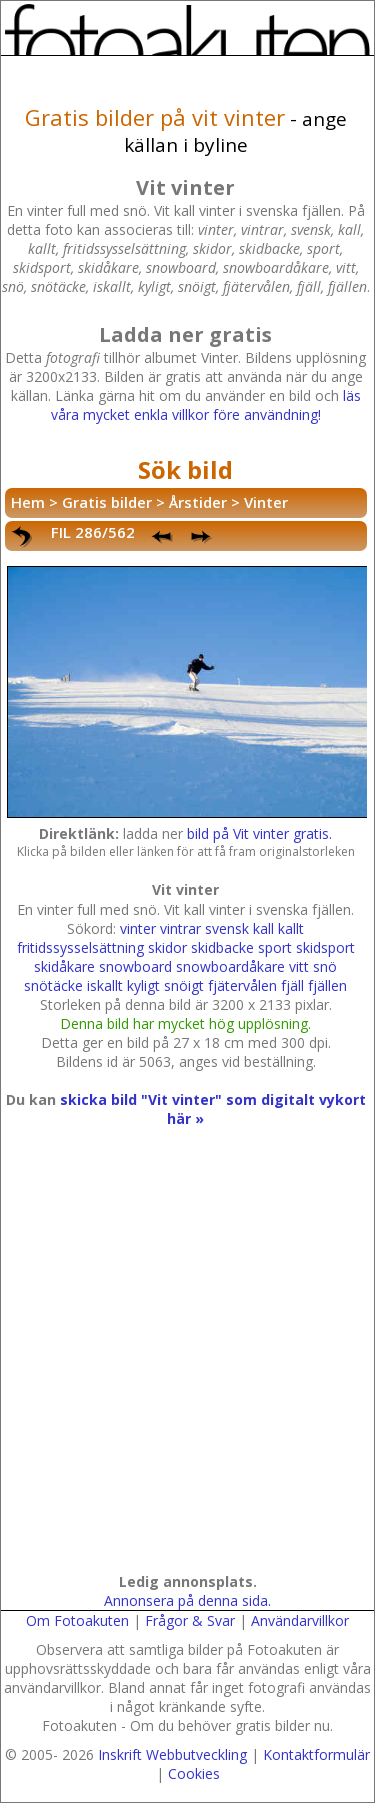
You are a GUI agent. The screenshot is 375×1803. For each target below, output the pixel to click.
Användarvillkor (300, 1620)
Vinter (266, 502)
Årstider (198, 502)
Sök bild (185, 469)
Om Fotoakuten (77, 1620)
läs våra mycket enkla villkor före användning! (206, 405)
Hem (28, 502)
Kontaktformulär (316, 1754)
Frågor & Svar (190, 1620)
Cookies (194, 1773)
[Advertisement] (187, 1369)
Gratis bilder (107, 502)
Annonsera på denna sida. (187, 1600)
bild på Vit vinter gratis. (259, 833)
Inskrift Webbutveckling (172, 1754)
